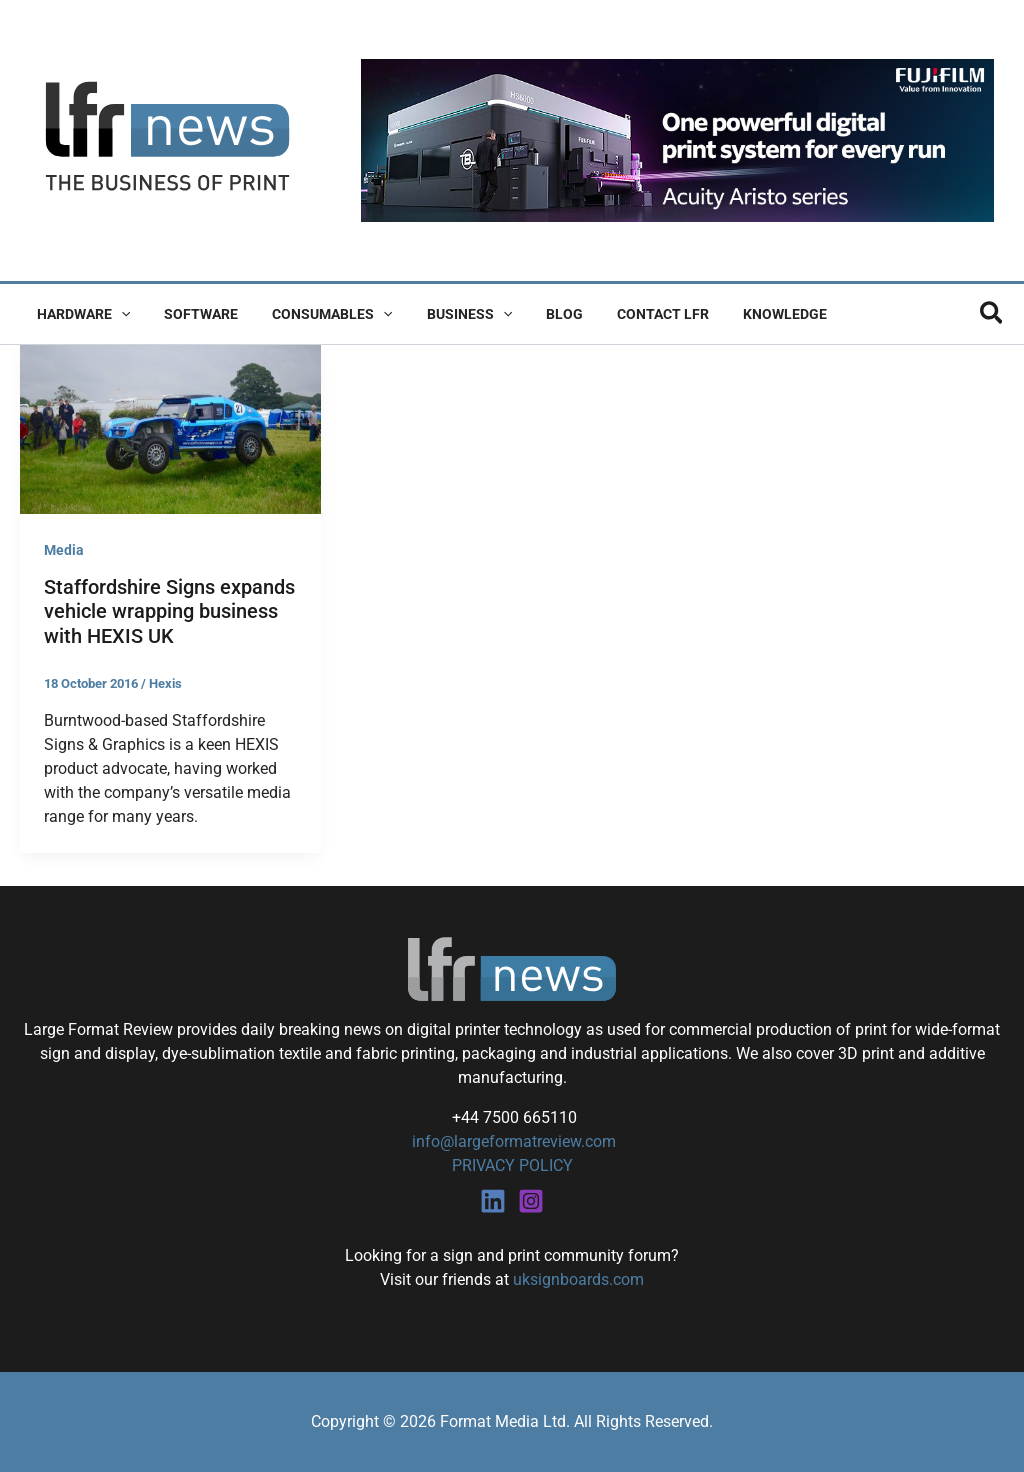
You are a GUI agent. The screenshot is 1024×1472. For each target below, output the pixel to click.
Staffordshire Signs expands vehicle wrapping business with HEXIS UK (169, 611)
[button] (118, 314)
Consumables (317, 314)
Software (192, 314)
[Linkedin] (493, 1201)
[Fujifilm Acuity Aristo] (677, 139)
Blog (537, 314)
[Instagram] (531, 1201)
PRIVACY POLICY (512, 1165)
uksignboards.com (578, 1279)
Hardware (80, 314)
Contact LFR (630, 314)
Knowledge (746, 314)
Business (448, 314)
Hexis (165, 683)
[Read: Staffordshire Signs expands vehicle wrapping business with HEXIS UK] (170, 428)
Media (64, 550)
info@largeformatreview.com (512, 1141)
